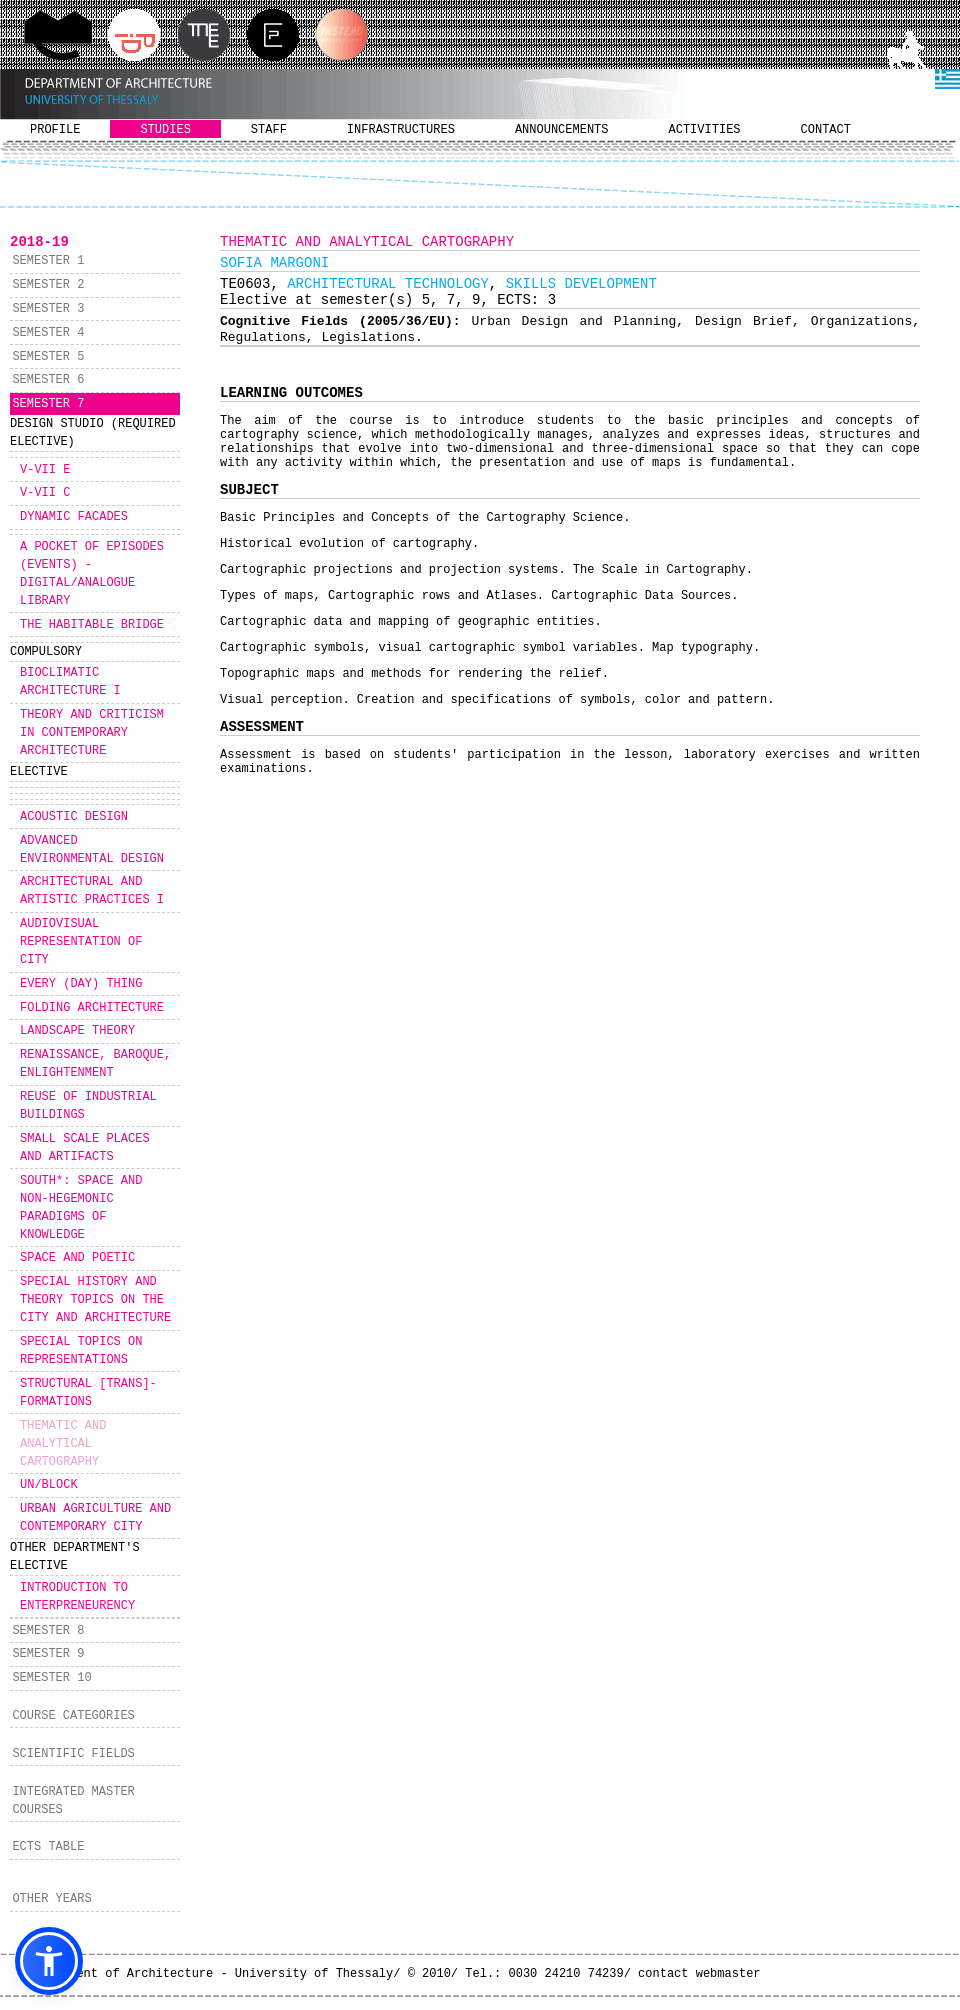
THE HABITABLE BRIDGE (92, 625)
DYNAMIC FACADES (74, 517)
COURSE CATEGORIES (73, 1716)
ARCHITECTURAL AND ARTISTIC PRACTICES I (92, 891)
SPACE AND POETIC (77, 1258)
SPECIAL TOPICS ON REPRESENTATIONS (81, 1351)
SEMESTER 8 (48, 1631)
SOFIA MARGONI (274, 263)
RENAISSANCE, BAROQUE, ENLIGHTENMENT (95, 1064)
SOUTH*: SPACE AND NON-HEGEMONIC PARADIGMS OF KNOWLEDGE (81, 1208)
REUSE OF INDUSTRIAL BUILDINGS (88, 1106)
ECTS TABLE (48, 1847)
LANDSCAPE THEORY (77, 1031)
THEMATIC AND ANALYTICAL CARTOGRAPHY (63, 1444)
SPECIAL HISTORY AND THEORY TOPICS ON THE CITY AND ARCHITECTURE (95, 1300)
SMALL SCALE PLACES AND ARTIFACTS (85, 1148)
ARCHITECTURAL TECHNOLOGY (388, 284)
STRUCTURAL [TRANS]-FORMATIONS (88, 1393)
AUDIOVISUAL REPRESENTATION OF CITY (81, 942)
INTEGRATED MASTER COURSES (73, 1801)
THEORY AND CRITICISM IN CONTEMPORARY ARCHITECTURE (92, 733)
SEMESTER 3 (48, 309)
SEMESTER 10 (51, 1678)
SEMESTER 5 (48, 357)
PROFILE (55, 130)
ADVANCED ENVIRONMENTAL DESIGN (92, 850)
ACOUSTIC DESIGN (74, 817)
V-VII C (45, 493)
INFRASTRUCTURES (401, 130)
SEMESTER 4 (48, 333)
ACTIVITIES (705, 130)
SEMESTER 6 (48, 380)
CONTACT (826, 130)
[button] (49, 1961)
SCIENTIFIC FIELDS (73, 1754)
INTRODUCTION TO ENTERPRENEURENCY (77, 1597)
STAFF (269, 130)
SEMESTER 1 (48, 261)
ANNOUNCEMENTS (562, 130)
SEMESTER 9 (48, 1654)
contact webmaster (699, 1974)
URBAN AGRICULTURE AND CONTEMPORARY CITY (95, 1518)
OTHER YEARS (51, 1899)
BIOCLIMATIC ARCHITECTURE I (70, 682)
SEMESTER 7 (48, 404)
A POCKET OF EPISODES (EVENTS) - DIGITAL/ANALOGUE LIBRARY (92, 574)
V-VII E (45, 470)
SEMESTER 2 (48, 285)
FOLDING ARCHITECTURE (92, 1008)
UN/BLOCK (49, 1485)
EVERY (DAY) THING (81, 984)
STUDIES (165, 130)
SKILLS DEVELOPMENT (581, 284)
